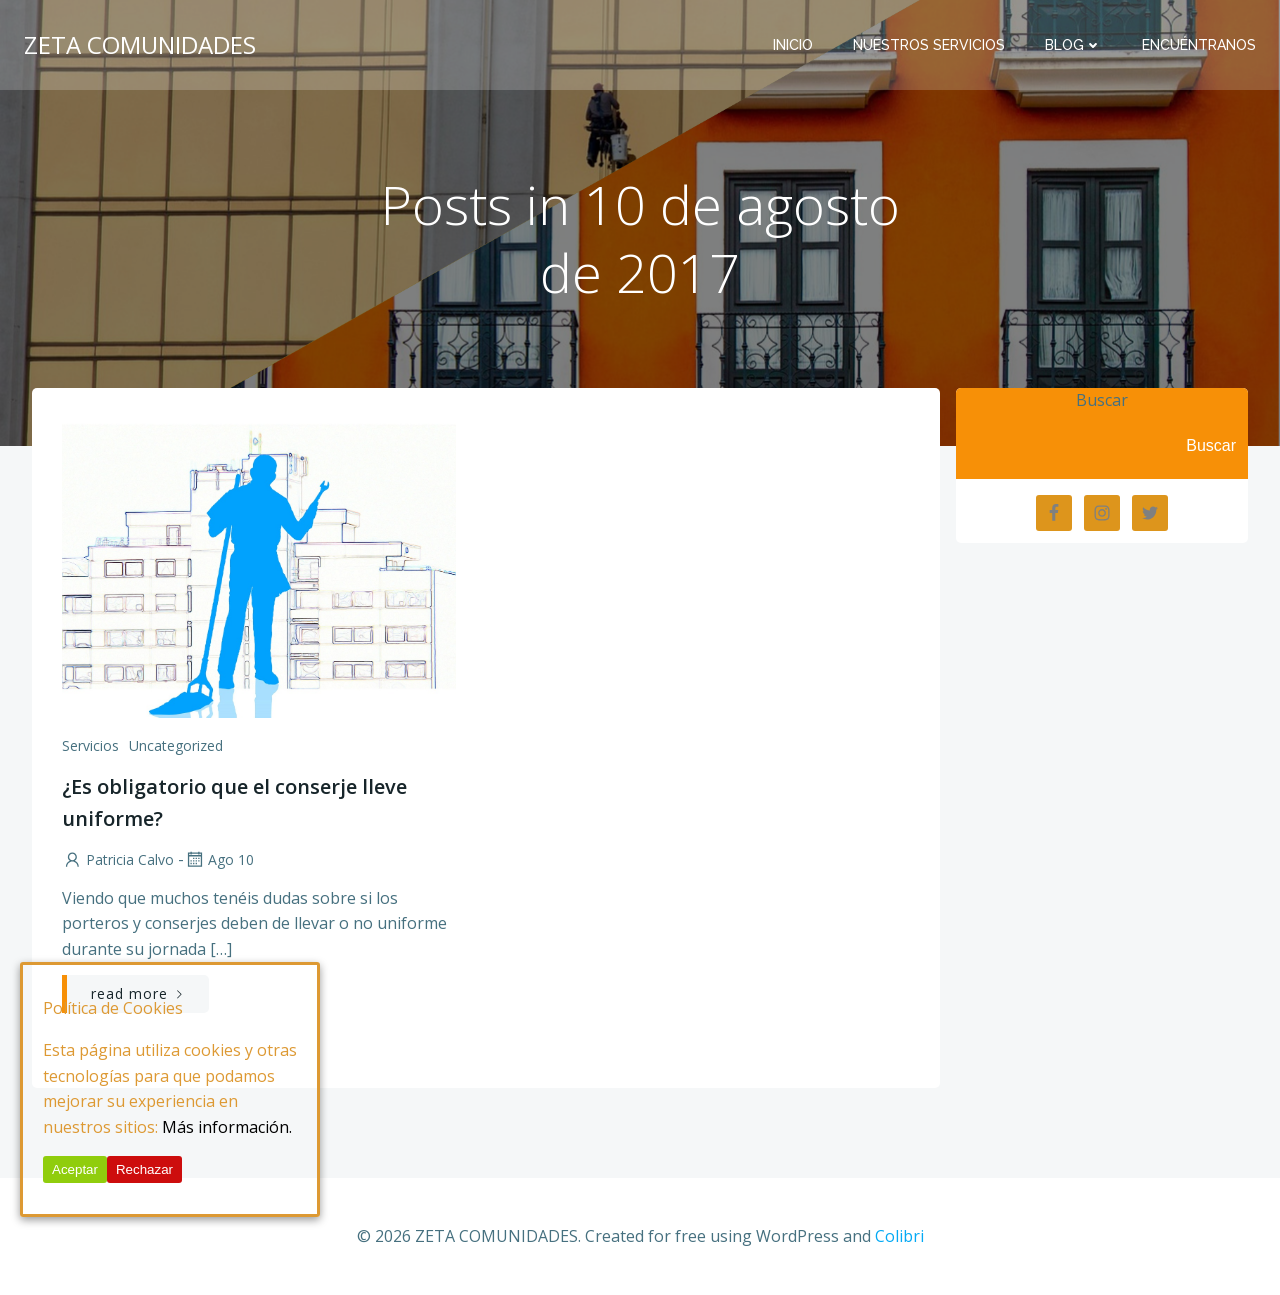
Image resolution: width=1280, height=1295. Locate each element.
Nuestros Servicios (929, 45)
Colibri (899, 1236)
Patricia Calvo (118, 859)
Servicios (90, 745)
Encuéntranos (1199, 45)
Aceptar (75, 1169)
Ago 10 (219, 859)
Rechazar (144, 1169)
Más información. (227, 1127)
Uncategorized (176, 745)
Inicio (793, 45)
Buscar (1102, 400)
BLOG (1073, 45)
